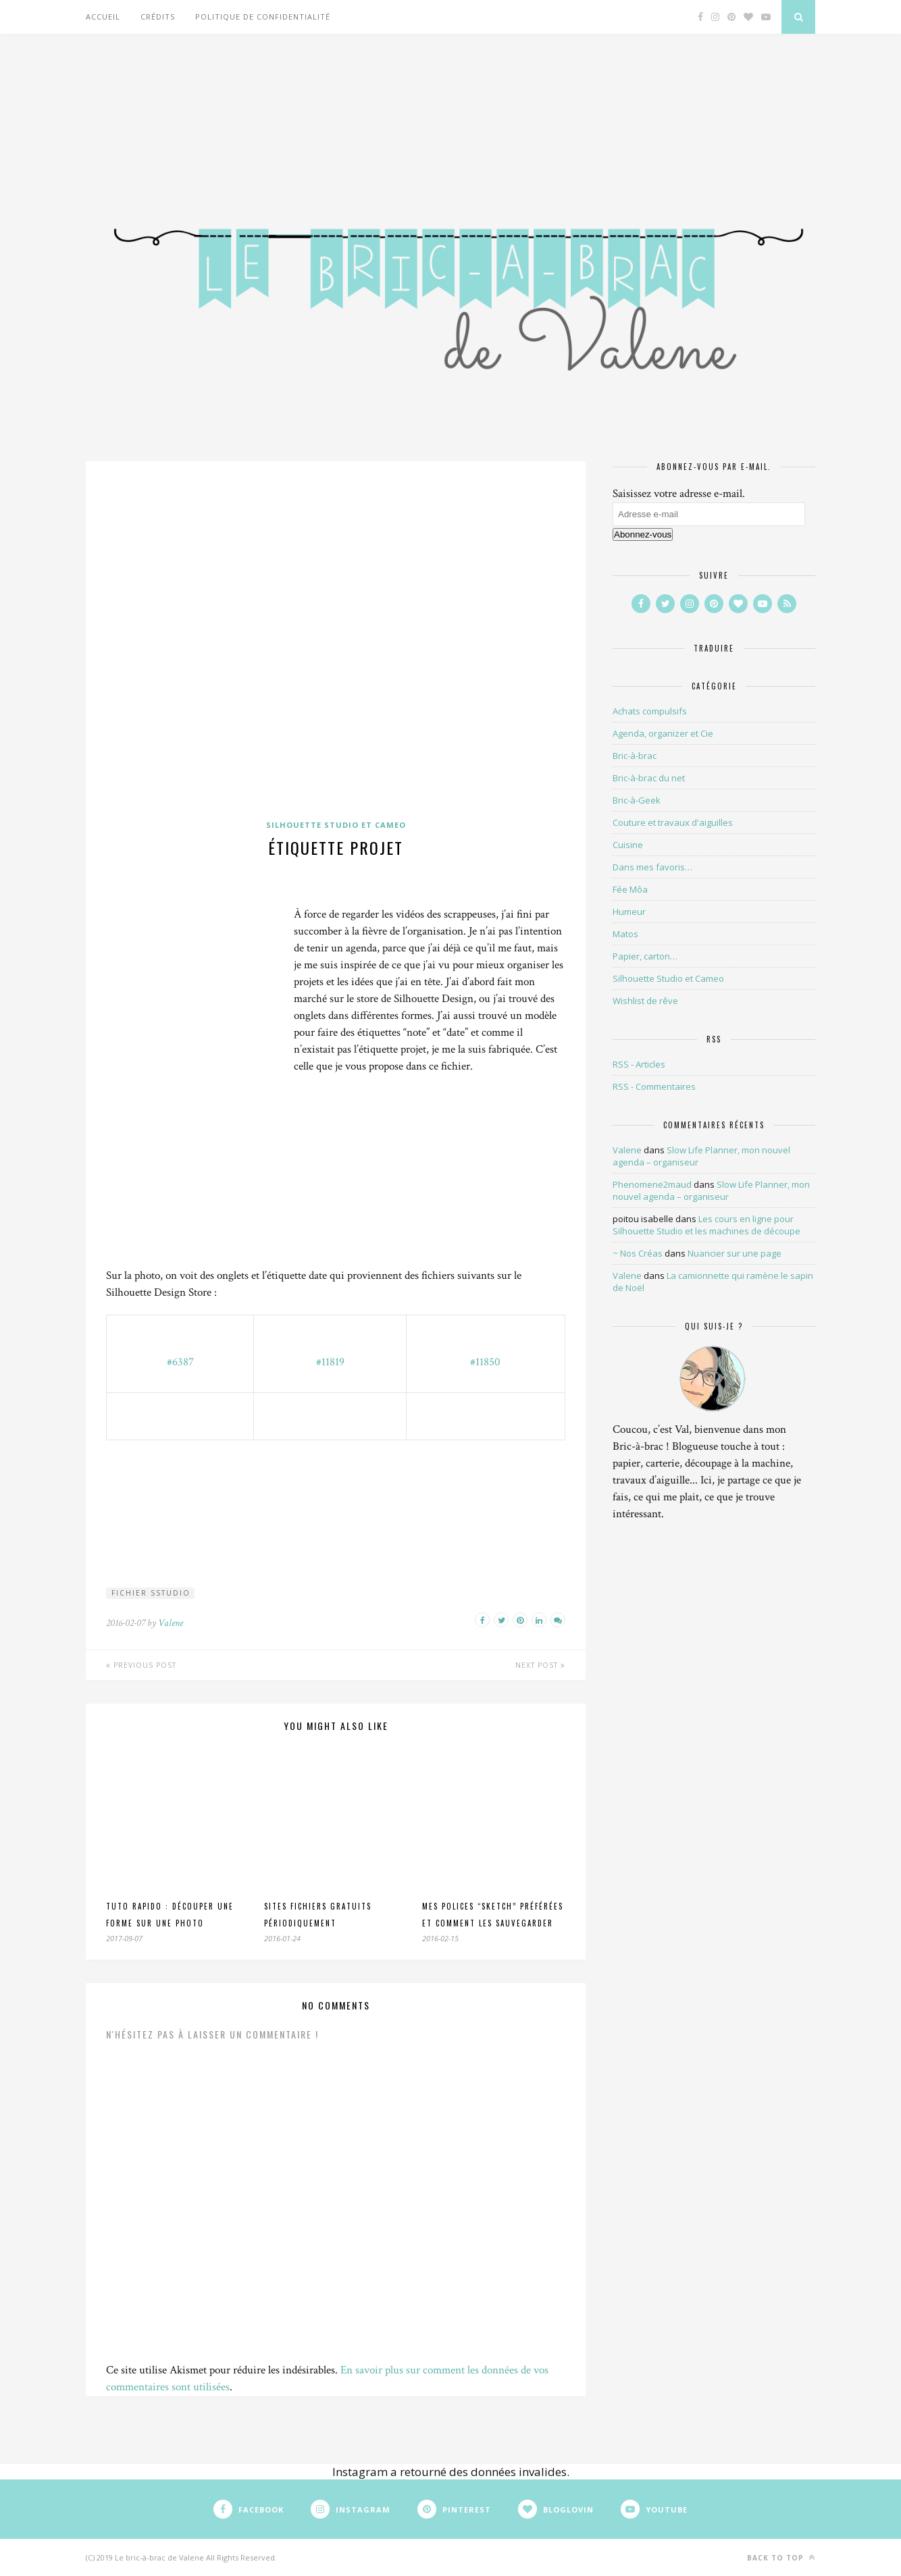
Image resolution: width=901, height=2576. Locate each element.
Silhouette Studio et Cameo (336, 825)
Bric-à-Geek (637, 800)
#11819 (330, 1362)
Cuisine (628, 845)
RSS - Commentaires (654, 1086)
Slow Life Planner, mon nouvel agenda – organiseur (711, 1190)
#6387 (180, 1362)
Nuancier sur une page (734, 1253)
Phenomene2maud (652, 1184)
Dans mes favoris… (652, 867)
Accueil (103, 16)
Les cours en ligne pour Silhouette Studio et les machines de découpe (706, 1225)
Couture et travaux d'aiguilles (673, 822)
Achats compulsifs (650, 711)
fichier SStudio (150, 1593)
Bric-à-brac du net (649, 778)
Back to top (781, 2557)
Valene (170, 1622)
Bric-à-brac (635, 756)
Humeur (629, 911)
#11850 (485, 1362)
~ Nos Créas (638, 1253)
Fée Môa (630, 889)
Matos (625, 934)
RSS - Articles (639, 1064)
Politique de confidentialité (262, 16)
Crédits (157, 16)
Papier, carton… (645, 956)
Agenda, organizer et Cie (663, 733)
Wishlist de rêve (645, 1001)
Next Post (540, 1665)
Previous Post (141, 1665)
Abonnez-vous (642, 534)
